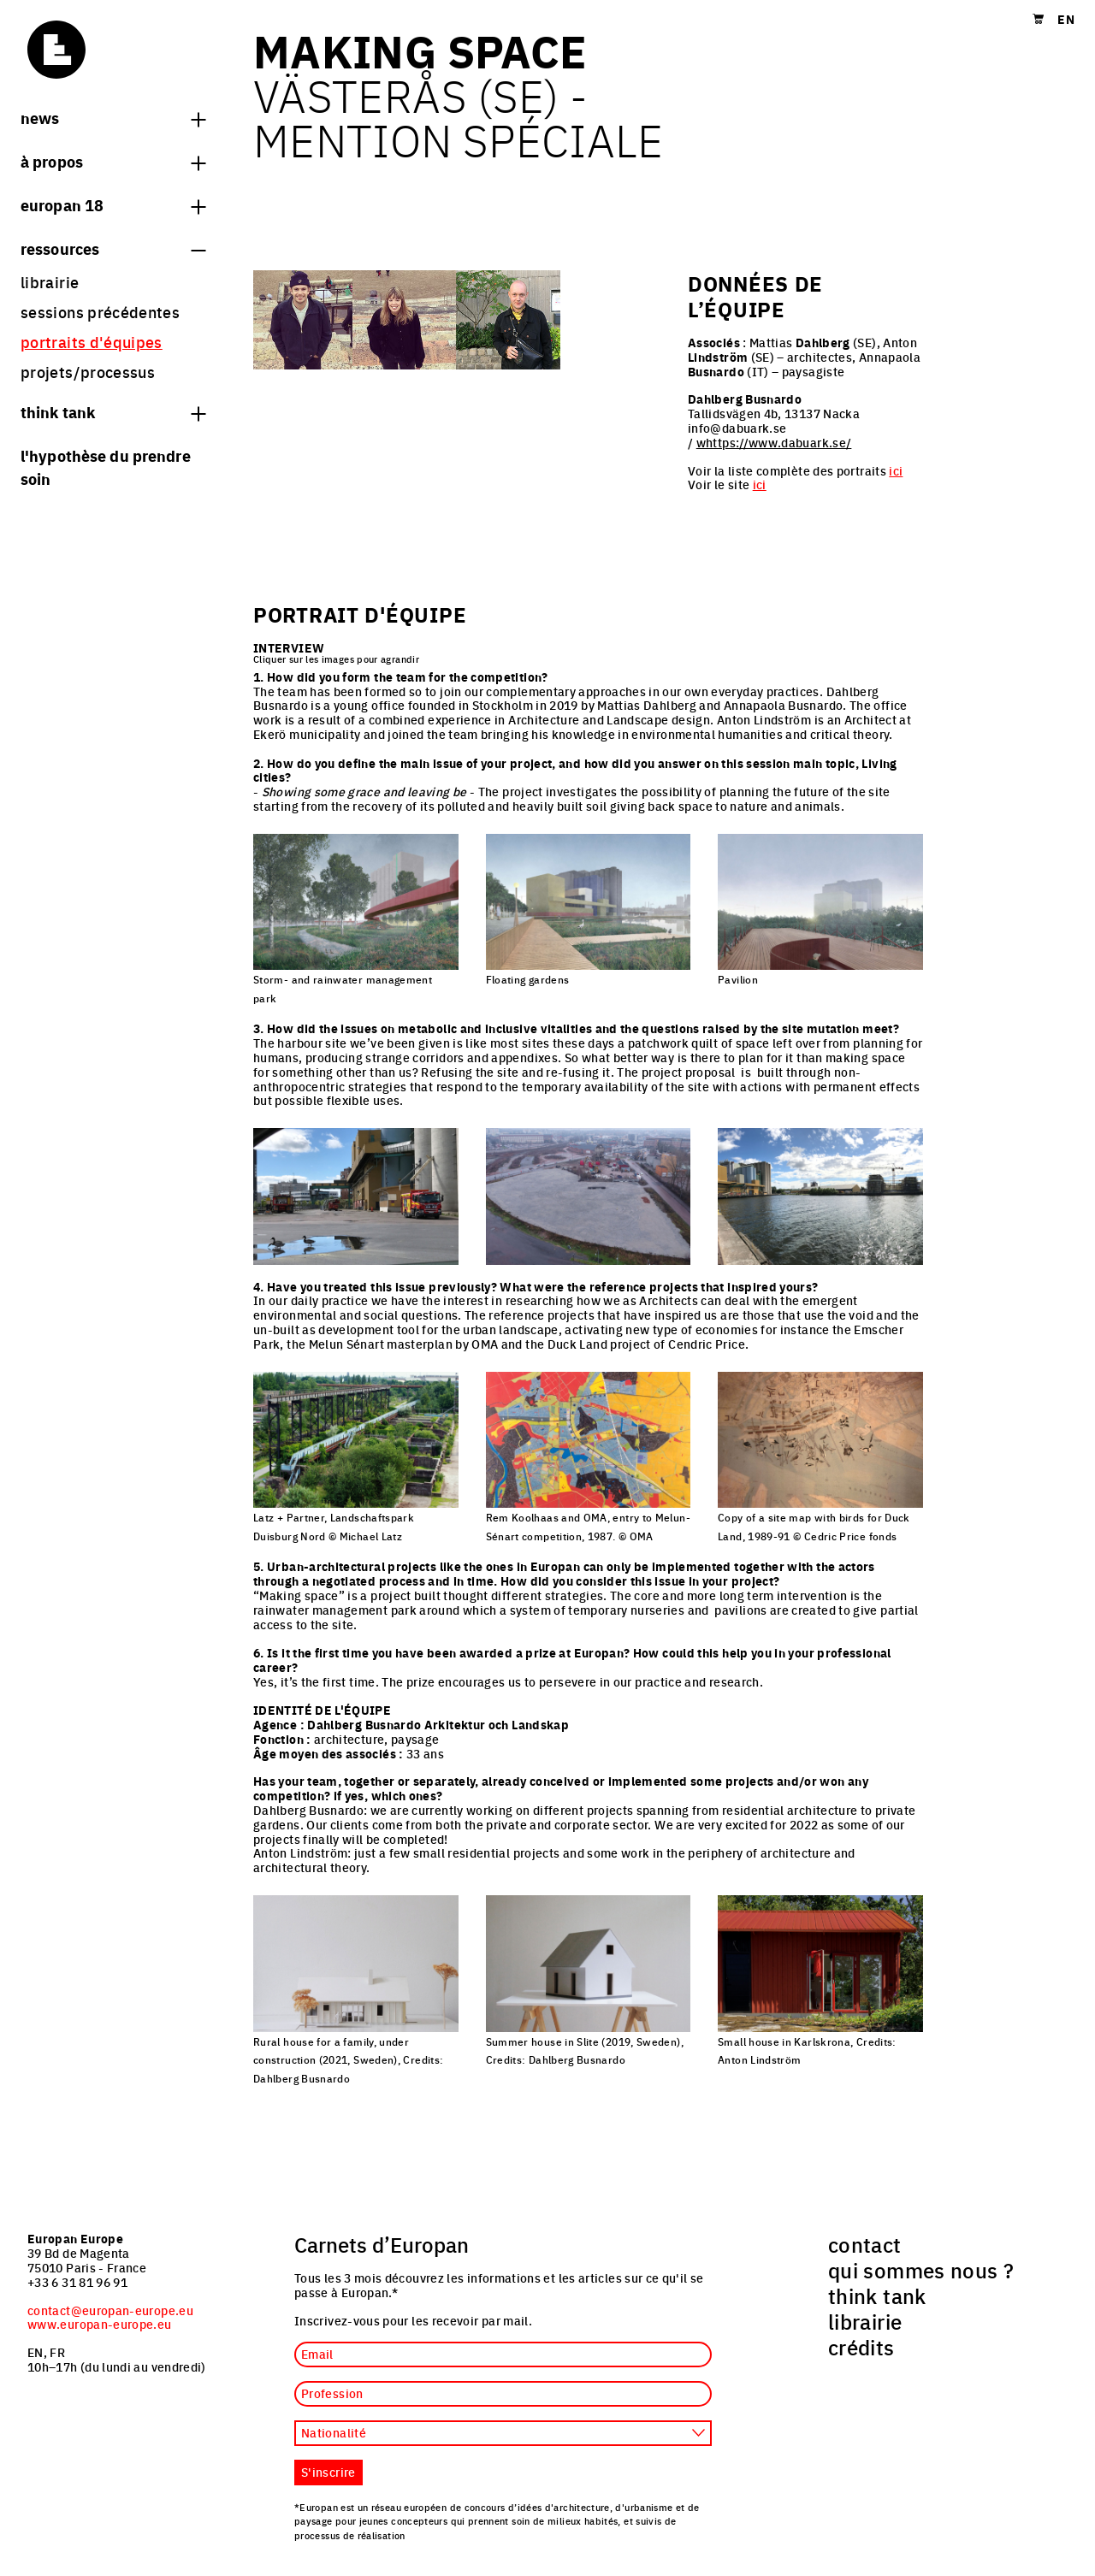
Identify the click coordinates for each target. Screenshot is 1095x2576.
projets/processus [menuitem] (88, 371)
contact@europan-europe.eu (110, 2310)
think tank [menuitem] (877, 2295)
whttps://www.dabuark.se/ (774, 442)
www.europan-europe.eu (99, 2323)
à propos (113, 161)
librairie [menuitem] (50, 281)
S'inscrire (328, 2471)
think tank (113, 411)
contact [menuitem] (865, 2244)
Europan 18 (113, 204)
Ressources (113, 248)
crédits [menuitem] (861, 2346)
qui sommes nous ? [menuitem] (921, 2269)
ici (896, 470)
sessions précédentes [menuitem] (100, 311)
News (113, 117)
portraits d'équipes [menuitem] (92, 341)
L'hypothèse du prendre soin (106, 466)
